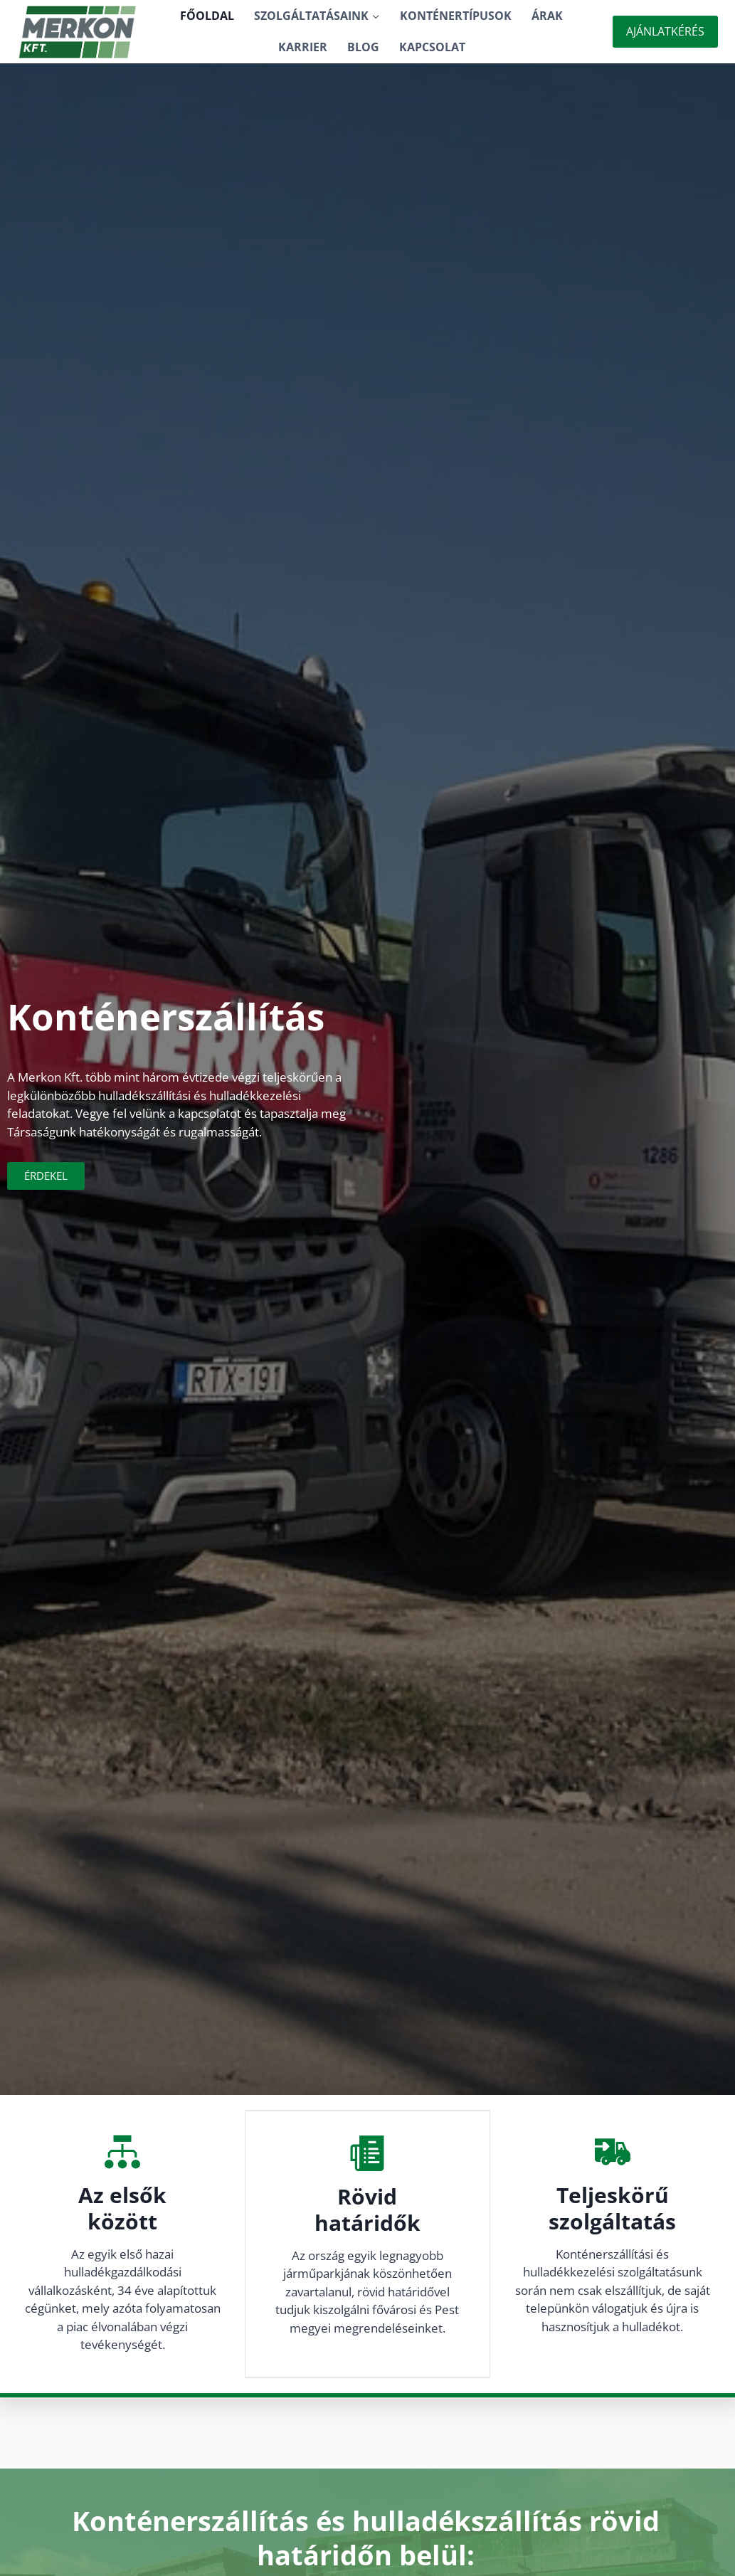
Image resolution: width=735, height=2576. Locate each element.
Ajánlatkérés (665, 31)
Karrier (302, 47)
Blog (363, 47)
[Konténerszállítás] (77, 32)
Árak (547, 15)
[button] (375, 16)
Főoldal (207, 15)
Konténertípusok (456, 15)
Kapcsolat (432, 47)
